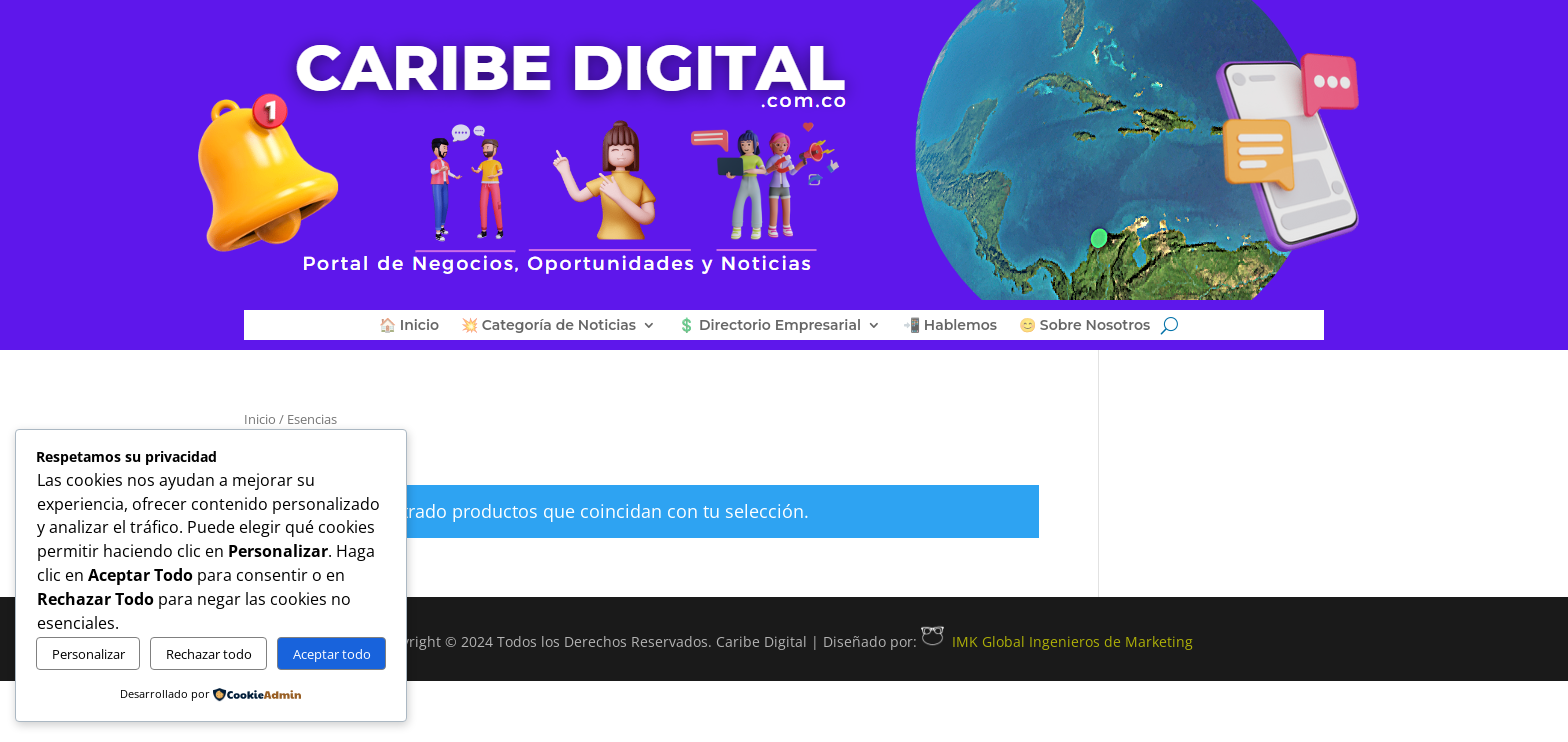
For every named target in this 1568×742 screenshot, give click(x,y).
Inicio (260, 419)
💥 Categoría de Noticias (548, 326)
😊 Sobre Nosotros (1084, 326)
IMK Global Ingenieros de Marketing (1057, 641)
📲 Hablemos (950, 326)
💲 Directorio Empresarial (769, 326)
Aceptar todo (332, 654)
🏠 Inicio (409, 326)
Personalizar (88, 654)
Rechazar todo (209, 654)
